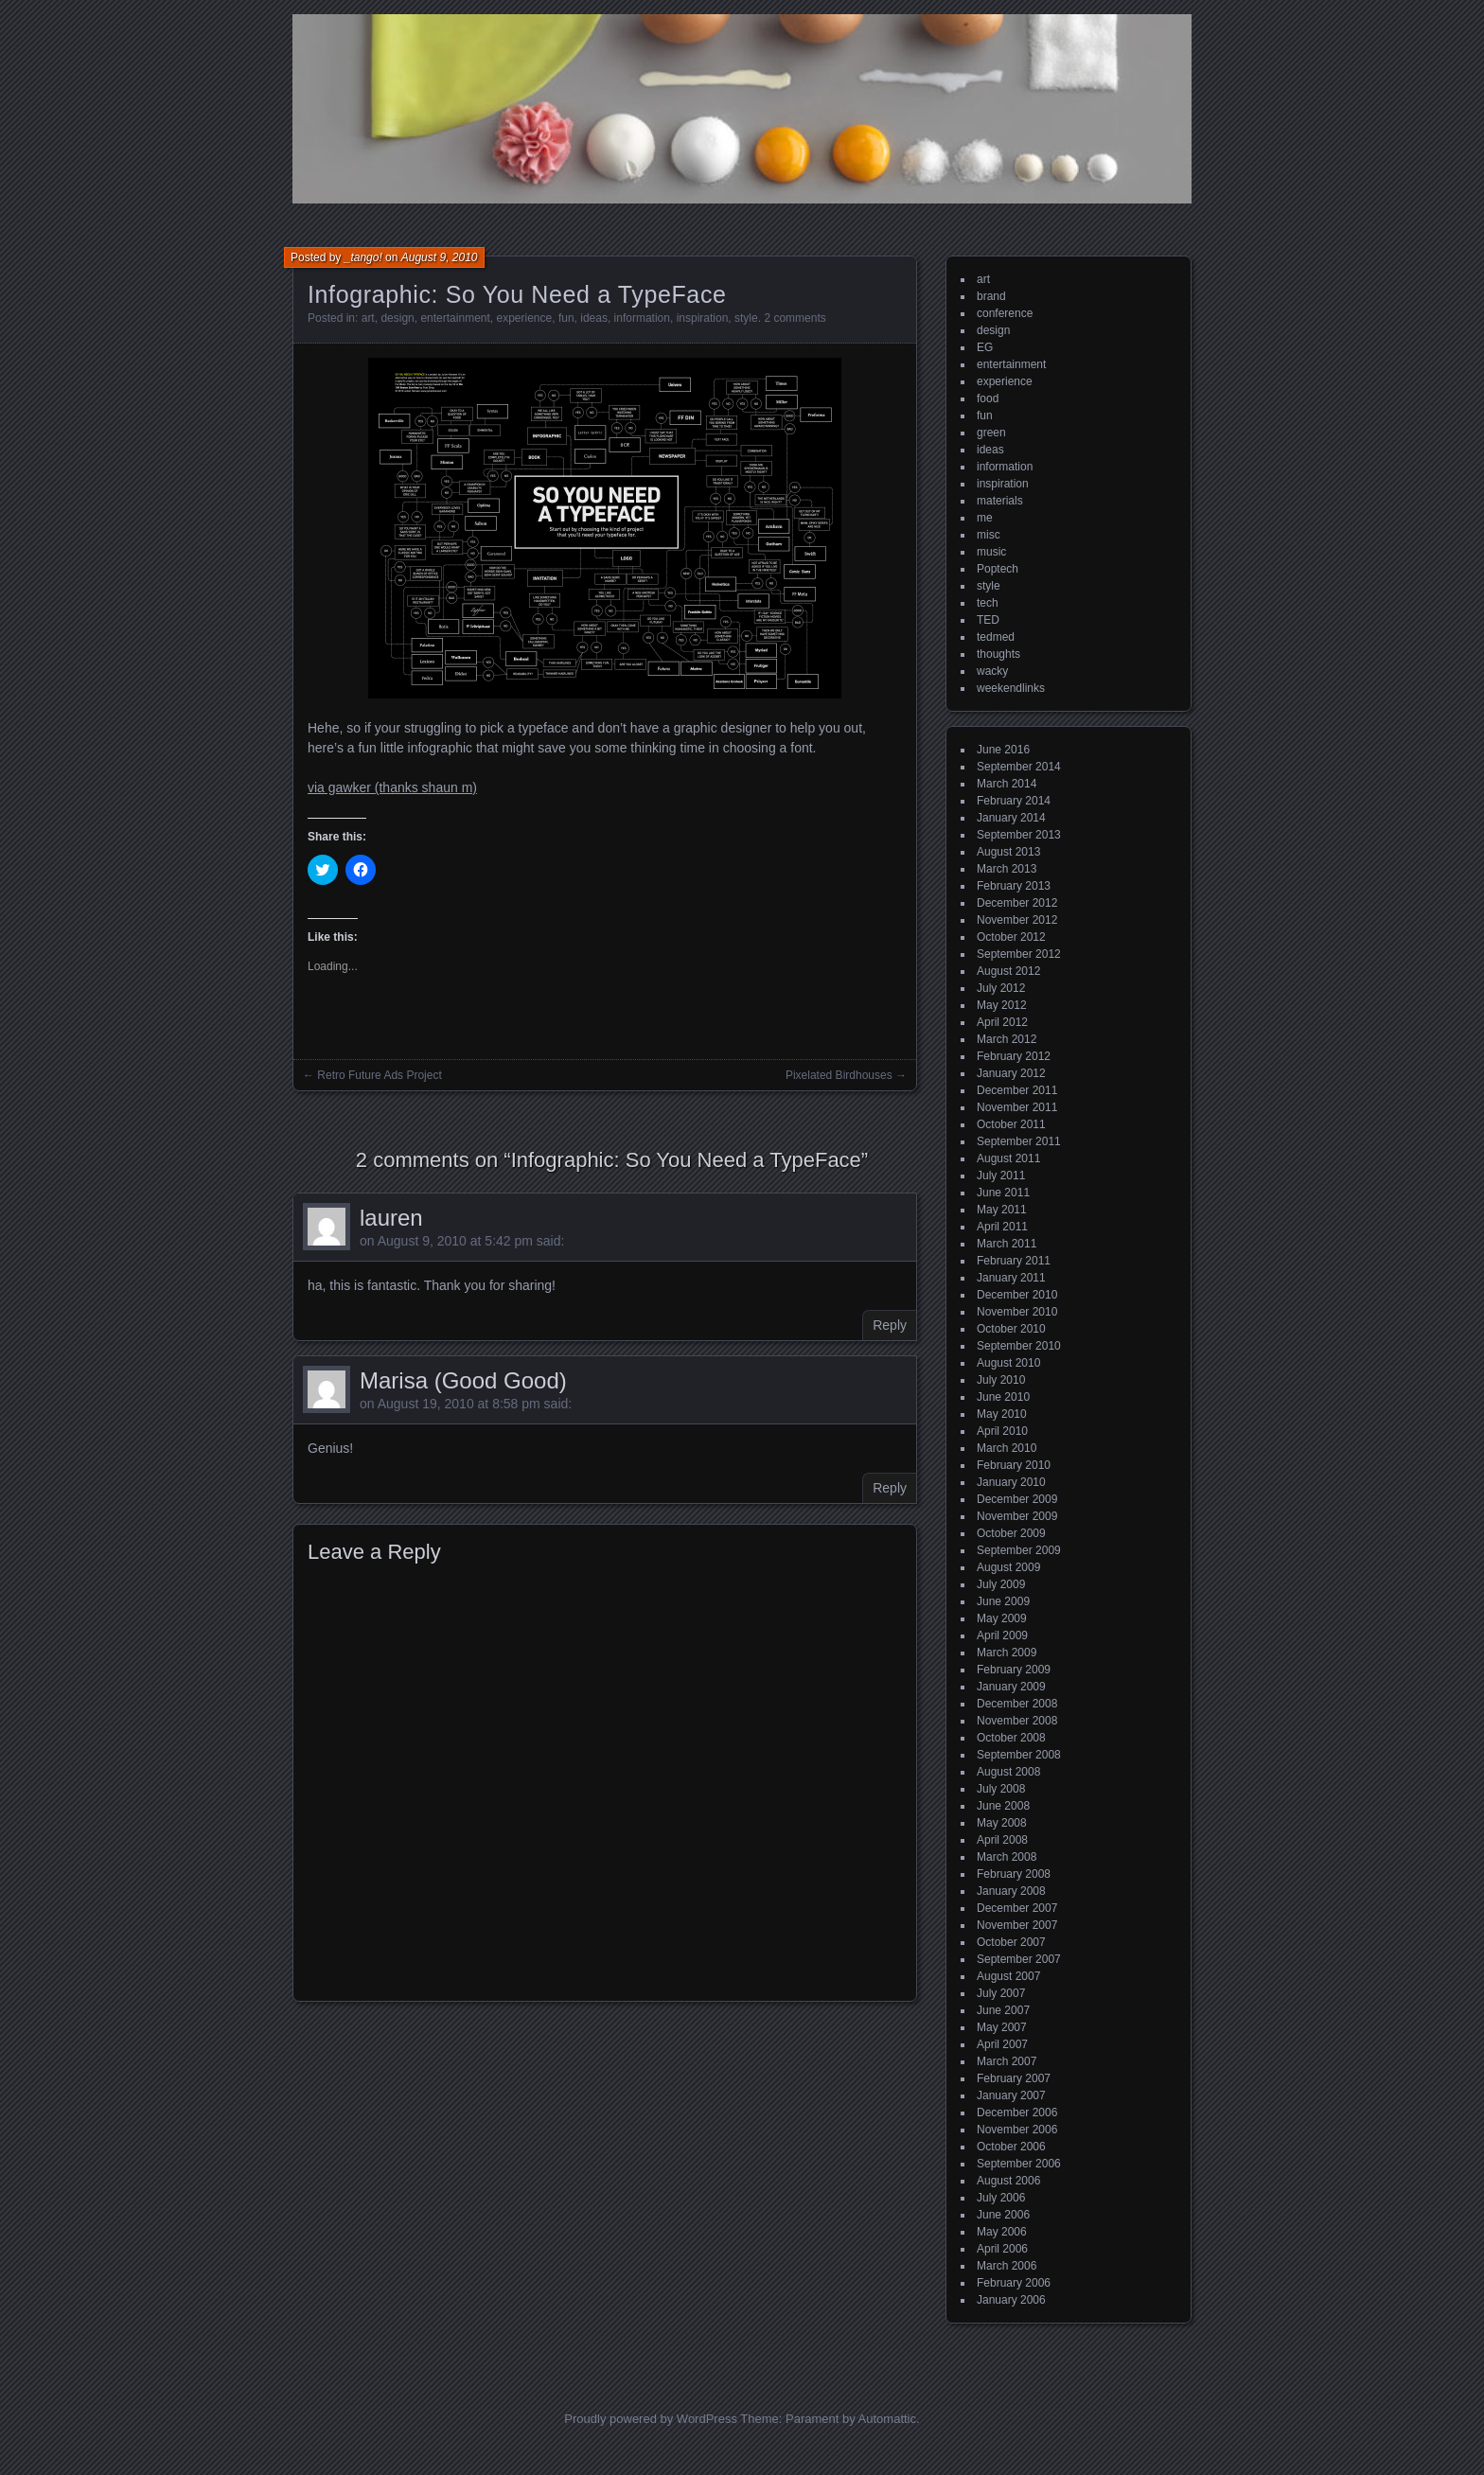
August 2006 (1008, 2180)
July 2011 (1001, 1175)
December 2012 (1017, 903)
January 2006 (1011, 2300)
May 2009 (1002, 1618)
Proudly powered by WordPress (650, 2419)
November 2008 (1017, 1720)
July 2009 (1001, 1584)
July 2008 (1001, 1788)
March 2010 (1006, 1448)
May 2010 (1002, 1414)
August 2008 (1008, 1771)
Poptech (997, 568)
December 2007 (1017, 1908)
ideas (594, 318)
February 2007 (1014, 2078)
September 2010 (1019, 1345)
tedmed (996, 637)
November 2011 (1017, 1107)
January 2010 (1011, 1482)
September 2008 (1019, 1754)
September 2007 (1019, 1959)
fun (566, 318)
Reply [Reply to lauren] (890, 1325)
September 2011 (1019, 1141)
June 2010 (1003, 1397)
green (991, 432)
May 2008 (1002, 1823)
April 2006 (1002, 2248)
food (987, 398)
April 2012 (1002, 1022)
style (746, 318)
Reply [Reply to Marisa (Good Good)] (890, 1487)
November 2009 (1017, 1516)
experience (525, 318)
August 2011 (1008, 1158)
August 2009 (1008, 1567)
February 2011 (1014, 1260)
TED (988, 620)
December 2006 (1017, 2112)
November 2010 (1017, 1311)
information (642, 318)
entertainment (454, 318)
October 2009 (1011, 1533)
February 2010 (1014, 1465)
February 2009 (1014, 1669)
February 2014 (1014, 800)
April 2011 (1002, 1226)
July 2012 (1001, 988)
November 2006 (1017, 2129)
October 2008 (1011, 1737)
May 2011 (1002, 1209)
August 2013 (1008, 851)
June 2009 (1003, 1601)
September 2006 (1019, 2163)
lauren (391, 1217)
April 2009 (1002, 1635)
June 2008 (1003, 1805)
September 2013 (1019, 834)
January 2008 (1011, 1891)
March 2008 (1006, 1857)
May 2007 (1002, 2027)
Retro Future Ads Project (379, 1075)
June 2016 (1003, 749)
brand (991, 296)
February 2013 (1014, 886)
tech (987, 603)
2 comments (794, 318)
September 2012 (1019, 954)
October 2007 (1011, 1942)
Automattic (887, 2419)
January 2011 (1011, 1277)
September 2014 (1019, 766)
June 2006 (1003, 2214)
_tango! (363, 257)
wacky (992, 671)
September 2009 (1019, 1550)
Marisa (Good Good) (463, 1380)
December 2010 (1017, 1294)
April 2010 (1002, 1431)
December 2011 (1017, 1090)
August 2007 (1008, 1976)
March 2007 (1006, 2061)
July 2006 (1001, 2197)
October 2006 (1011, 2146)
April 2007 (1002, 2044)
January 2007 (1011, 2095)
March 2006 (1006, 2265)
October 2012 (1011, 937)
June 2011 (1003, 1192)
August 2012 (1008, 971)
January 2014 (1011, 817)
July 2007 (1001, 1993)
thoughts (998, 654)
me (985, 517)
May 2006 (1002, 2231)
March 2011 (1006, 1243)
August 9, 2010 (439, 257)
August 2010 (1008, 1363)
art (368, 318)
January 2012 (1011, 1073)
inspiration (703, 318)
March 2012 (1006, 1039)
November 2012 (1017, 920)
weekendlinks (1011, 688)
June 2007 (1003, 2010)
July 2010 (1001, 1380)
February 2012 (1014, 1056)
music (991, 551)
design (397, 318)
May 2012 (1002, 1005)
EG (985, 347)
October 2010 (1011, 1328)
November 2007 (1017, 1925)
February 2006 (1014, 2282)
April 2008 (1002, 1840)
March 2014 (1006, 783)
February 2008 (1014, 1874)
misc (988, 534)
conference (1005, 313)
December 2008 (1017, 1703)
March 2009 (1006, 1652)
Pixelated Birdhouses (839, 1075)
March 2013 (1006, 868)
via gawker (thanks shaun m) (392, 787)
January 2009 (1011, 1686)
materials (1000, 500)
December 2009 (1017, 1499)
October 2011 (1011, 1124)
